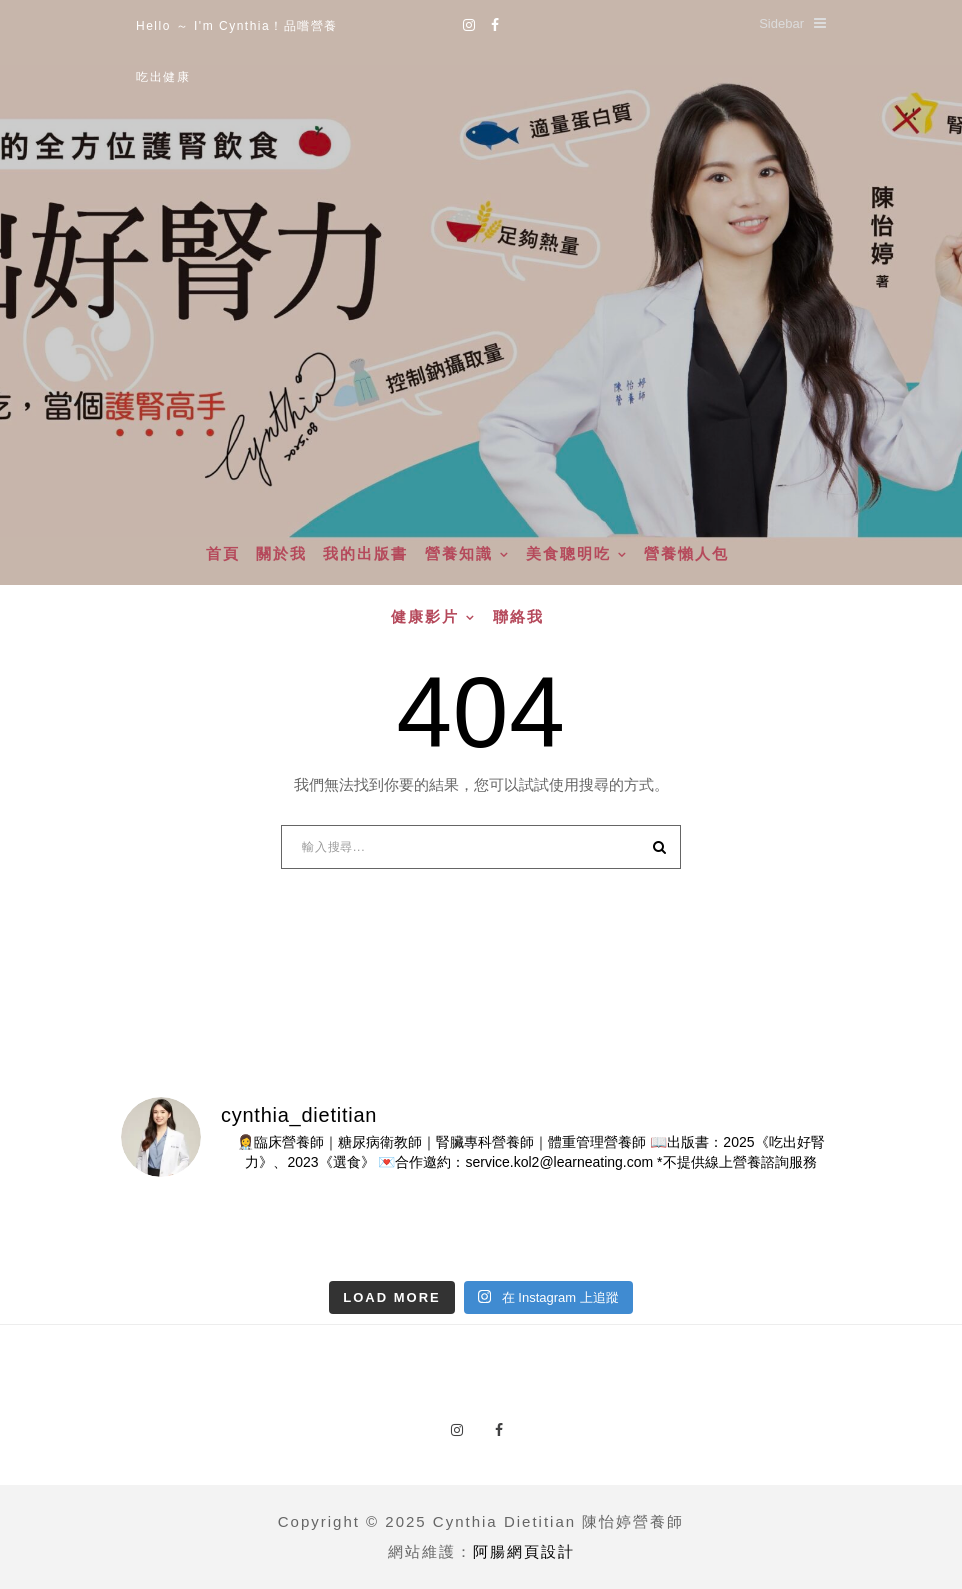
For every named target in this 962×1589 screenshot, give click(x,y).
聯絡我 (518, 617)
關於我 (281, 554)
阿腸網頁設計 (524, 1551)
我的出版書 (365, 554)
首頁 (223, 554)
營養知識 (459, 554)
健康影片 (425, 617)
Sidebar (792, 23)
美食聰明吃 (568, 554)
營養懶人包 (686, 554)
